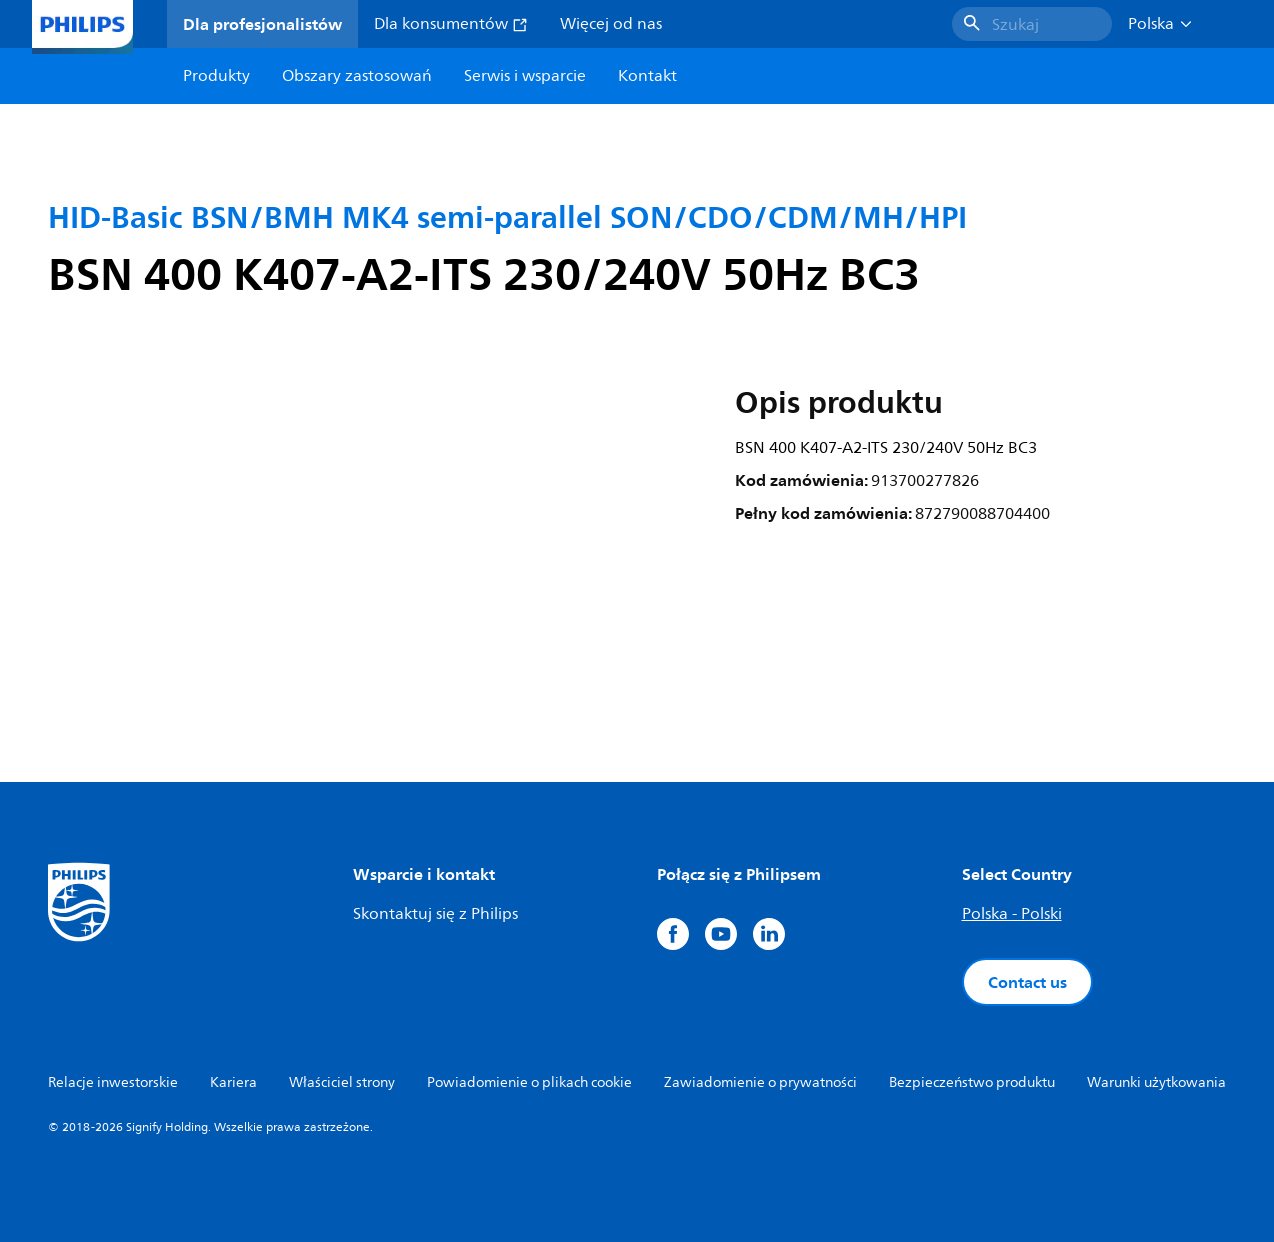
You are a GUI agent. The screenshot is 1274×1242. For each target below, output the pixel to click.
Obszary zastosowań (357, 76)
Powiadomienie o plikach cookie (529, 1082)
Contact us (1027, 982)
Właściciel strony (342, 1082)
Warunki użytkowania (1156, 1082)
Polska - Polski (1012, 914)
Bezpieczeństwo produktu (972, 1082)
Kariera (233, 1082)
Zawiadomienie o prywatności (760, 1082)
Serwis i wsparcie (525, 76)
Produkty (216, 76)
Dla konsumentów (451, 24)
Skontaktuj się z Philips (435, 914)
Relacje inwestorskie (113, 1082)
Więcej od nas (611, 24)
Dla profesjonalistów (262, 24)
